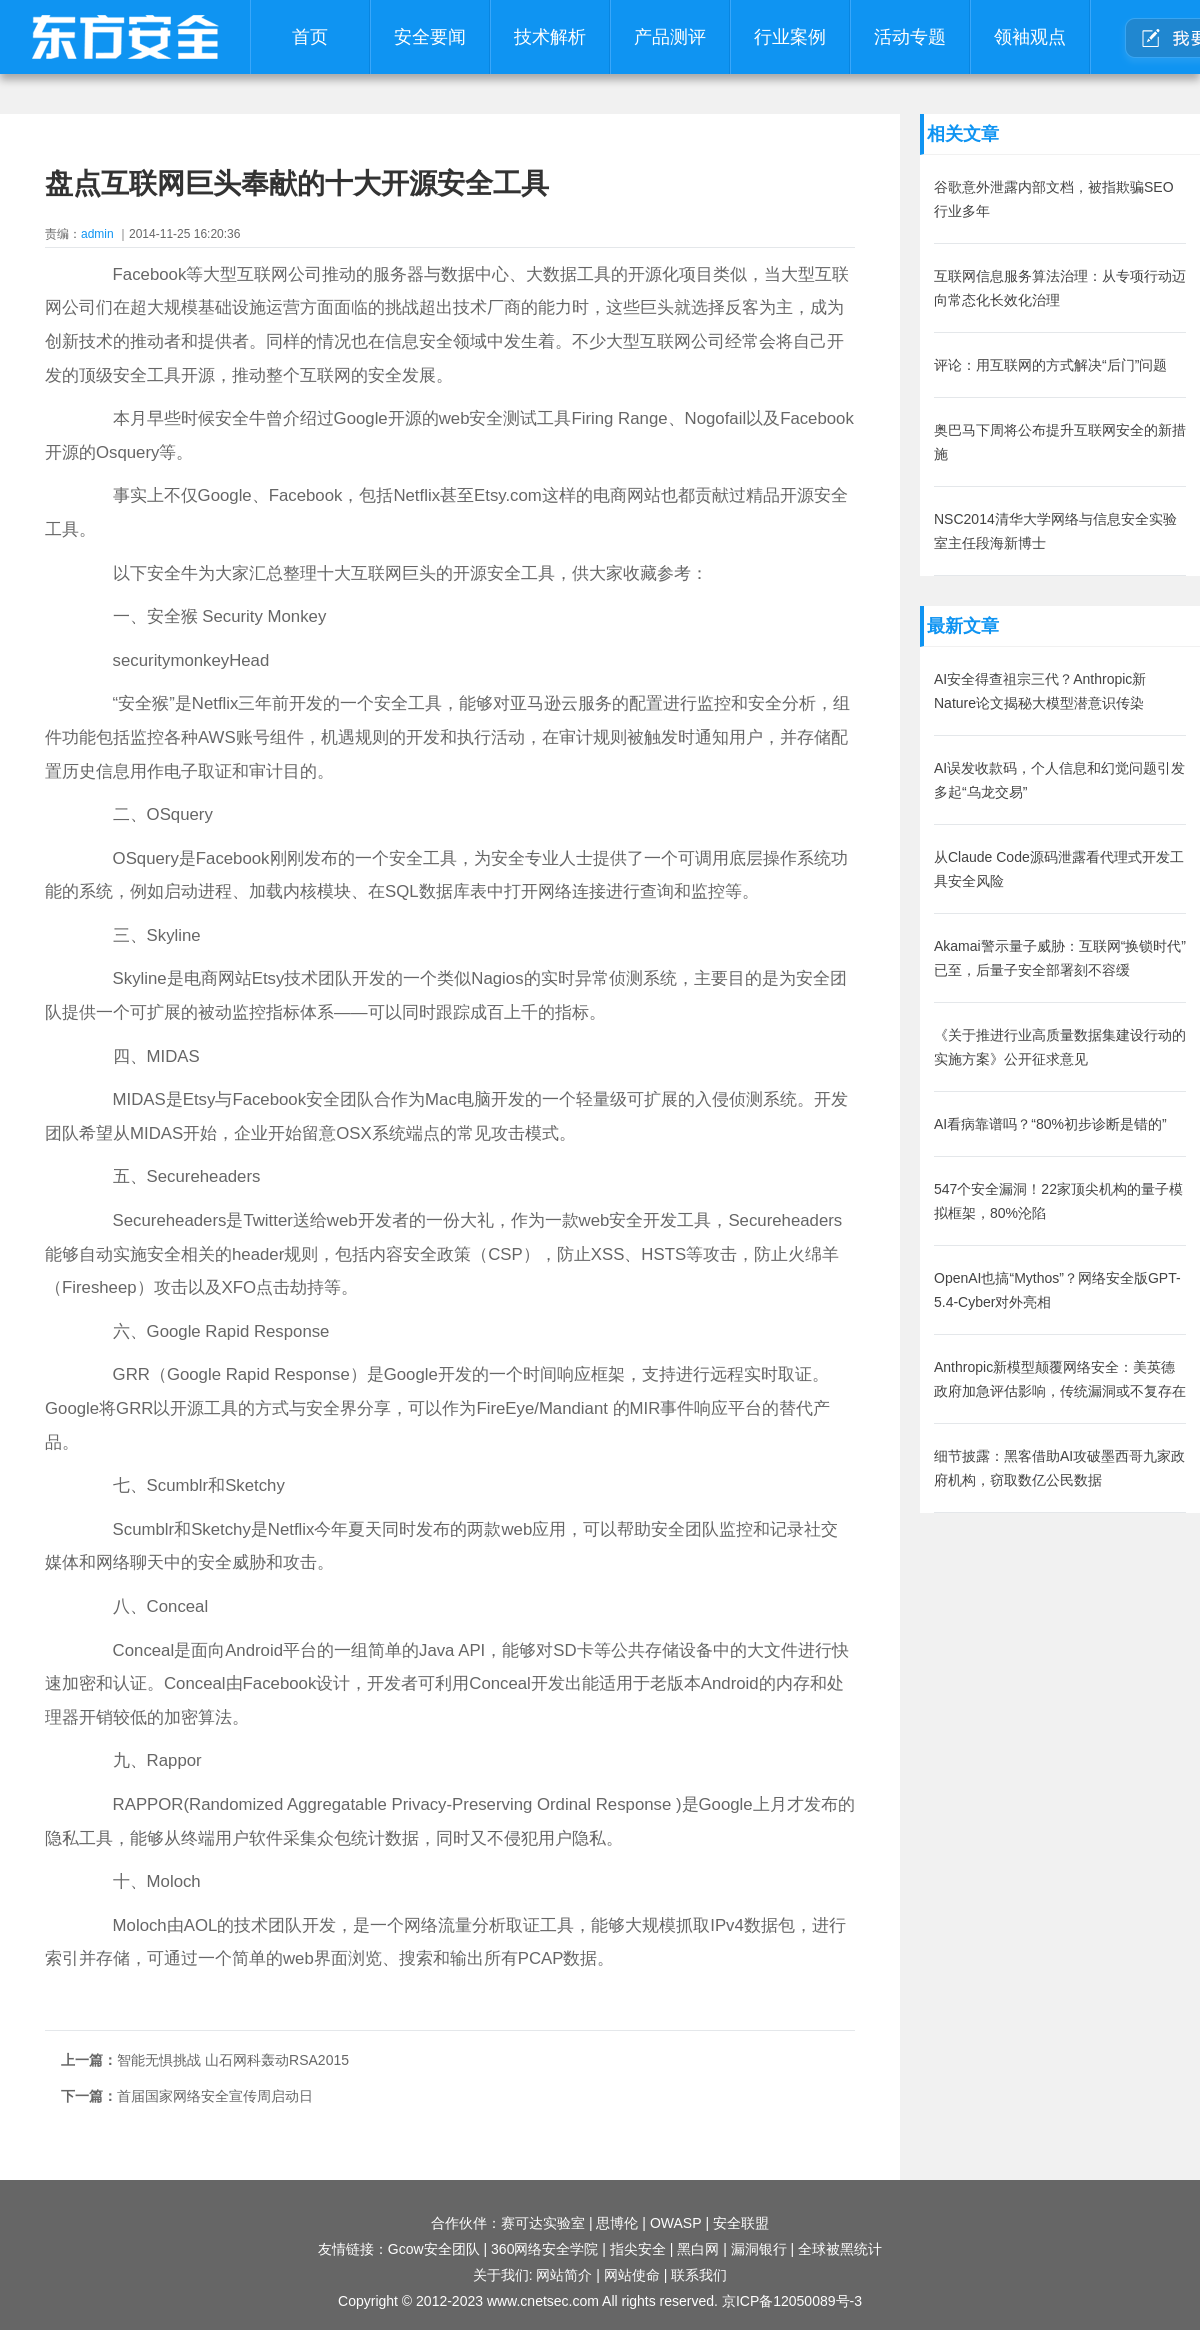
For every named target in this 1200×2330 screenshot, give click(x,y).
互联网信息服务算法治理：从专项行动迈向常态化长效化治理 (1060, 288)
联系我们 (699, 2275)
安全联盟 (741, 2223)
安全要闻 (430, 37)
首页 (310, 37)
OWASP (676, 2223)
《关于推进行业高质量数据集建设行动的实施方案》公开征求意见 (1060, 1047)
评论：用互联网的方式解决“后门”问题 (1050, 365)
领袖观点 (1030, 37)
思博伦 (617, 2223)
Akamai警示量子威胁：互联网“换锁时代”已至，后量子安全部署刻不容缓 (1060, 958)
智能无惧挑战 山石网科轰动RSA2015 (233, 2060)
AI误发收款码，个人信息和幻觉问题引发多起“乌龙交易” (1059, 780)
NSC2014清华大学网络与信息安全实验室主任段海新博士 (1055, 531)
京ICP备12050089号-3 (792, 2301)
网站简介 (564, 2275)
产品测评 (670, 37)
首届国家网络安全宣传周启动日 (215, 2096)
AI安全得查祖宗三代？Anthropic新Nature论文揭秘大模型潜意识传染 (1040, 691)
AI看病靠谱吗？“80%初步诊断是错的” (1050, 1124)
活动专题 (910, 37)
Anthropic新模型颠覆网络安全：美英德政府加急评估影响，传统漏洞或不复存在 (1060, 1379)
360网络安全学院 (544, 2249)
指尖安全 (638, 2249)
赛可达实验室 (543, 2223)
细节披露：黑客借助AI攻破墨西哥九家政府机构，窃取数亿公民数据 (1059, 1468)
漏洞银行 (759, 2249)
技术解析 (550, 37)
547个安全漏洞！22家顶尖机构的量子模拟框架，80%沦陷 (1058, 1201)
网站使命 (632, 2275)
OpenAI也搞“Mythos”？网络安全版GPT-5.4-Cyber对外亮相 (1057, 1290)
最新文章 (963, 626)
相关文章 (963, 134)
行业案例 (790, 37)
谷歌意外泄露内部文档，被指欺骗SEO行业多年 (1054, 199)
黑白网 (698, 2249)
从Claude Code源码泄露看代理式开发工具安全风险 (1059, 869)
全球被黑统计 (840, 2249)
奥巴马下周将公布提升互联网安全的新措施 (1060, 442)
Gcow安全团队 (434, 2249)
